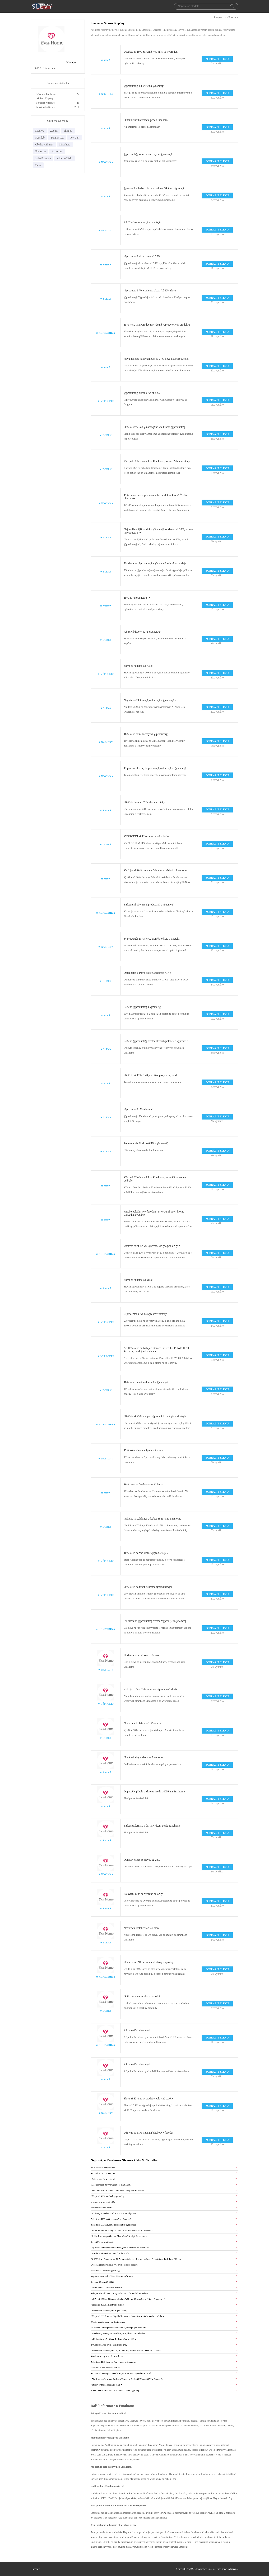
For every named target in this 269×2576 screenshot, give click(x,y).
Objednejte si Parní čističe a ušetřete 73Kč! (147, 972)
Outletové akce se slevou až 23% (142, 1859)
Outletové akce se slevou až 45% (142, 1996)
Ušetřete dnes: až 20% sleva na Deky (144, 802)
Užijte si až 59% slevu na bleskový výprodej (148, 1962)
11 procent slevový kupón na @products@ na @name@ (155, 768)
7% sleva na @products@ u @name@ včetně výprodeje (155, 563)
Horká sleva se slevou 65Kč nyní (142, 1655)
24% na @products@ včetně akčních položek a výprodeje (156, 1041)
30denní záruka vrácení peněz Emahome (146, 119)
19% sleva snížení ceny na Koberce (143, 1484)
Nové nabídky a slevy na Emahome (143, 1757)
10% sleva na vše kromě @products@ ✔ (146, 1552)
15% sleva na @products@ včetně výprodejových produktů (157, 324)
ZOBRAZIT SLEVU (217, 58)
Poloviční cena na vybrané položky (143, 1893)
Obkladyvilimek (44, 144)
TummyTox (57, 137)
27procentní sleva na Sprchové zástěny (145, 1313)
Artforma (57, 151)
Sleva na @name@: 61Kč (138, 1279)
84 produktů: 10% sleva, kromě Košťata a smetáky (152, 938)
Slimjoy (67, 130)
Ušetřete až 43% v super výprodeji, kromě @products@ (155, 1416)
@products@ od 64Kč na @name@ (144, 85)
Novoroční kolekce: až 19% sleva (142, 1723)
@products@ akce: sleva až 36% (142, 256)
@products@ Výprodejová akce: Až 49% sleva (150, 290)
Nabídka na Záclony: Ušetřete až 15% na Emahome (152, 1518)
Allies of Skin (64, 158)
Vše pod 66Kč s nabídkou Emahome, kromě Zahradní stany (157, 461)
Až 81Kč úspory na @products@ (142, 222)
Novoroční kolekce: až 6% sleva (142, 1927)
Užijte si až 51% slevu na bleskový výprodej (148, 2132)
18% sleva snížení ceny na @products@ (146, 733)
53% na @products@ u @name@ (142, 1006)
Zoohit (54, 130)
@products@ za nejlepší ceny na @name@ (148, 154)
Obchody (35, 2569)
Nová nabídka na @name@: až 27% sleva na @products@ (156, 358)
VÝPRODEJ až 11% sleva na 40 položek (146, 836)
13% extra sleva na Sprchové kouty (143, 1450)
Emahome (233, 17)
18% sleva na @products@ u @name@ (146, 1382)
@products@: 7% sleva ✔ (138, 1109)
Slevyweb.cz (220, 17)
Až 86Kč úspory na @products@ (142, 631)
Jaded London (43, 158)
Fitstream (40, 151)
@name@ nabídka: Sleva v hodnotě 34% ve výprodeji (154, 188)
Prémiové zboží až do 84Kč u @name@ (146, 1143)
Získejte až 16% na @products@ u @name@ (149, 904)
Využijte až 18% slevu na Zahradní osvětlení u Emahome (155, 870)
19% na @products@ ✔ (137, 597)
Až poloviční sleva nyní (137, 2030)
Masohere (64, 144)
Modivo (39, 130)
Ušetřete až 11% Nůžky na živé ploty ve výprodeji (151, 1075)
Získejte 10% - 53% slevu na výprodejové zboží (150, 1689)
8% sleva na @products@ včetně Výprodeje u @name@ (155, 1620)
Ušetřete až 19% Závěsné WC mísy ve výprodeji (151, 51)
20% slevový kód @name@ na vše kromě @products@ (154, 426)
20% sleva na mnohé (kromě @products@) (148, 1586)
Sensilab (40, 137)
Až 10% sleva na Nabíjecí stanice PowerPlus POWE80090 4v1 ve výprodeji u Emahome (156, 1350)
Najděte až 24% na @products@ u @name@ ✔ (150, 700)
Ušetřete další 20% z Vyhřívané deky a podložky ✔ (152, 1245)
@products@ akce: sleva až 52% (142, 392)
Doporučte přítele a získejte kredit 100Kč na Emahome (154, 1791)
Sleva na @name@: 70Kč (138, 665)
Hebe (38, 165)
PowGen (74, 137)
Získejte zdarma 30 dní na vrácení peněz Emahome (152, 1825)
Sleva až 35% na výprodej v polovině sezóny (148, 2098)
